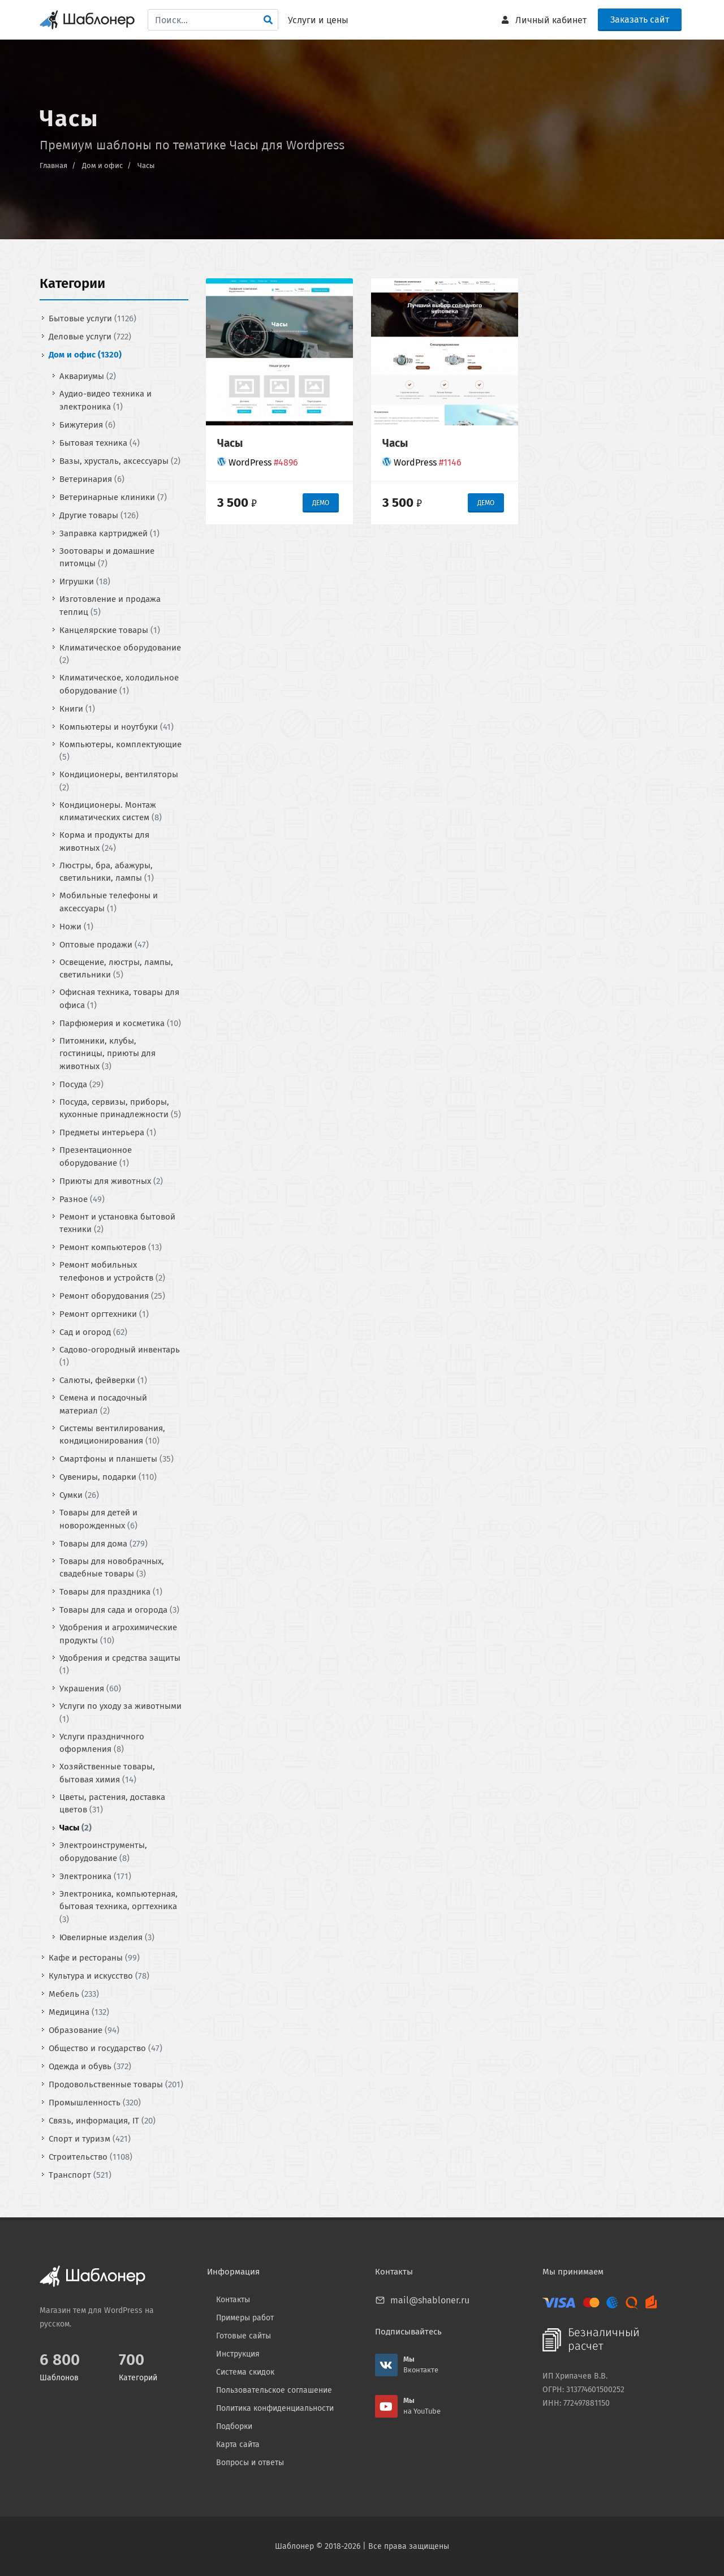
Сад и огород (93, 1331)
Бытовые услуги (92, 318)
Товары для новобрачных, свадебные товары (111, 1567)
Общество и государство (105, 2048)
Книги (77, 708)
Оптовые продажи (104, 944)
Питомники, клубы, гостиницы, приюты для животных (107, 1053)
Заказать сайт (639, 19)
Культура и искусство (99, 1975)
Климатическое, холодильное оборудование (119, 684)
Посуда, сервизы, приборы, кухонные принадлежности (120, 1107)
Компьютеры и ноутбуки (116, 726)
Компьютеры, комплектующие (120, 750)
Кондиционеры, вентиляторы (118, 780)
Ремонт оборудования (112, 1295)
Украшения (90, 1688)
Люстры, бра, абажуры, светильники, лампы (106, 871)
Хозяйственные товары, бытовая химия (107, 1773)
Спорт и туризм (90, 2138)
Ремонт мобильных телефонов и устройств (112, 1271)
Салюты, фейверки (103, 1380)
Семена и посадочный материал (103, 1404)
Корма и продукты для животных (104, 841)
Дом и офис (102, 165)
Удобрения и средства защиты (119, 1663)
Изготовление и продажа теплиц (110, 605)
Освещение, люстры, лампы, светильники (116, 968)
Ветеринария (91, 478)
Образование (84, 2029)
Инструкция (238, 2354)
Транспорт (80, 2174)
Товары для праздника (110, 1592)
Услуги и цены (318, 20)
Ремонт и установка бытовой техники (117, 1222)
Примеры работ (245, 2318)
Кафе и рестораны (94, 1957)
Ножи (76, 926)
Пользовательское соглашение (274, 2390)
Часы (146, 165)
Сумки (79, 1495)
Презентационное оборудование (95, 1156)
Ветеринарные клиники (113, 497)
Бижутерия (87, 424)
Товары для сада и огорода (119, 1610)
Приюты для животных (111, 1180)
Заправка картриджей (109, 533)
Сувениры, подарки (108, 1477)
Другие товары (99, 515)
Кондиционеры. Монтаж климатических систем (110, 810)
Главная (53, 165)
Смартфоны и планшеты (116, 1459)
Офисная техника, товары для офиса (119, 998)
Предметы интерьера (107, 1132)
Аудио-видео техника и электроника (105, 400)
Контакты (233, 2299)
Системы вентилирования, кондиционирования (112, 1434)
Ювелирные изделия (106, 1937)
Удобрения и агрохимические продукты (118, 1633)
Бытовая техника (99, 442)
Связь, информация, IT (102, 2120)
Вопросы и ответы (250, 2462)
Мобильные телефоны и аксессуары (108, 902)
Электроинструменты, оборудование (103, 1851)
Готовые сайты (243, 2336)
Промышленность (95, 2102)
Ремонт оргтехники (104, 1313)
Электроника (95, 1876)
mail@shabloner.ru (429, 2300)
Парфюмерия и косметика (120, 1023)
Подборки (234, 2426)
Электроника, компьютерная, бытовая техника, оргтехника (118, 1906)
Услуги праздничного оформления (101, 1742)
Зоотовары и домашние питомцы (106, 556)
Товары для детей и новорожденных (98, 1519)
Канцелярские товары (109, 629)
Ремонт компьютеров (110, 1247)
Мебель (74, 1993)
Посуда (81, 1084)
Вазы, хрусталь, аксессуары (119, 460)
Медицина (79, 2011)
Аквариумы (87, 376)
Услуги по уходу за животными (120, 1712)
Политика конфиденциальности (275, 2408)
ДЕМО (320, 503)
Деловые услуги (90, 336)
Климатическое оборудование (120, 653)
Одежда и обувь (90, 2066)
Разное (82, 1199)
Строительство (90, 2156)
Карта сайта (238, 2444)
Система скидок (245, 2372)
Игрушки (84, 581)
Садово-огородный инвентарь (119, 1355)
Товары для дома (103, 1543)
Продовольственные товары (116, 2084)
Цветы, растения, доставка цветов (112, 1803)
